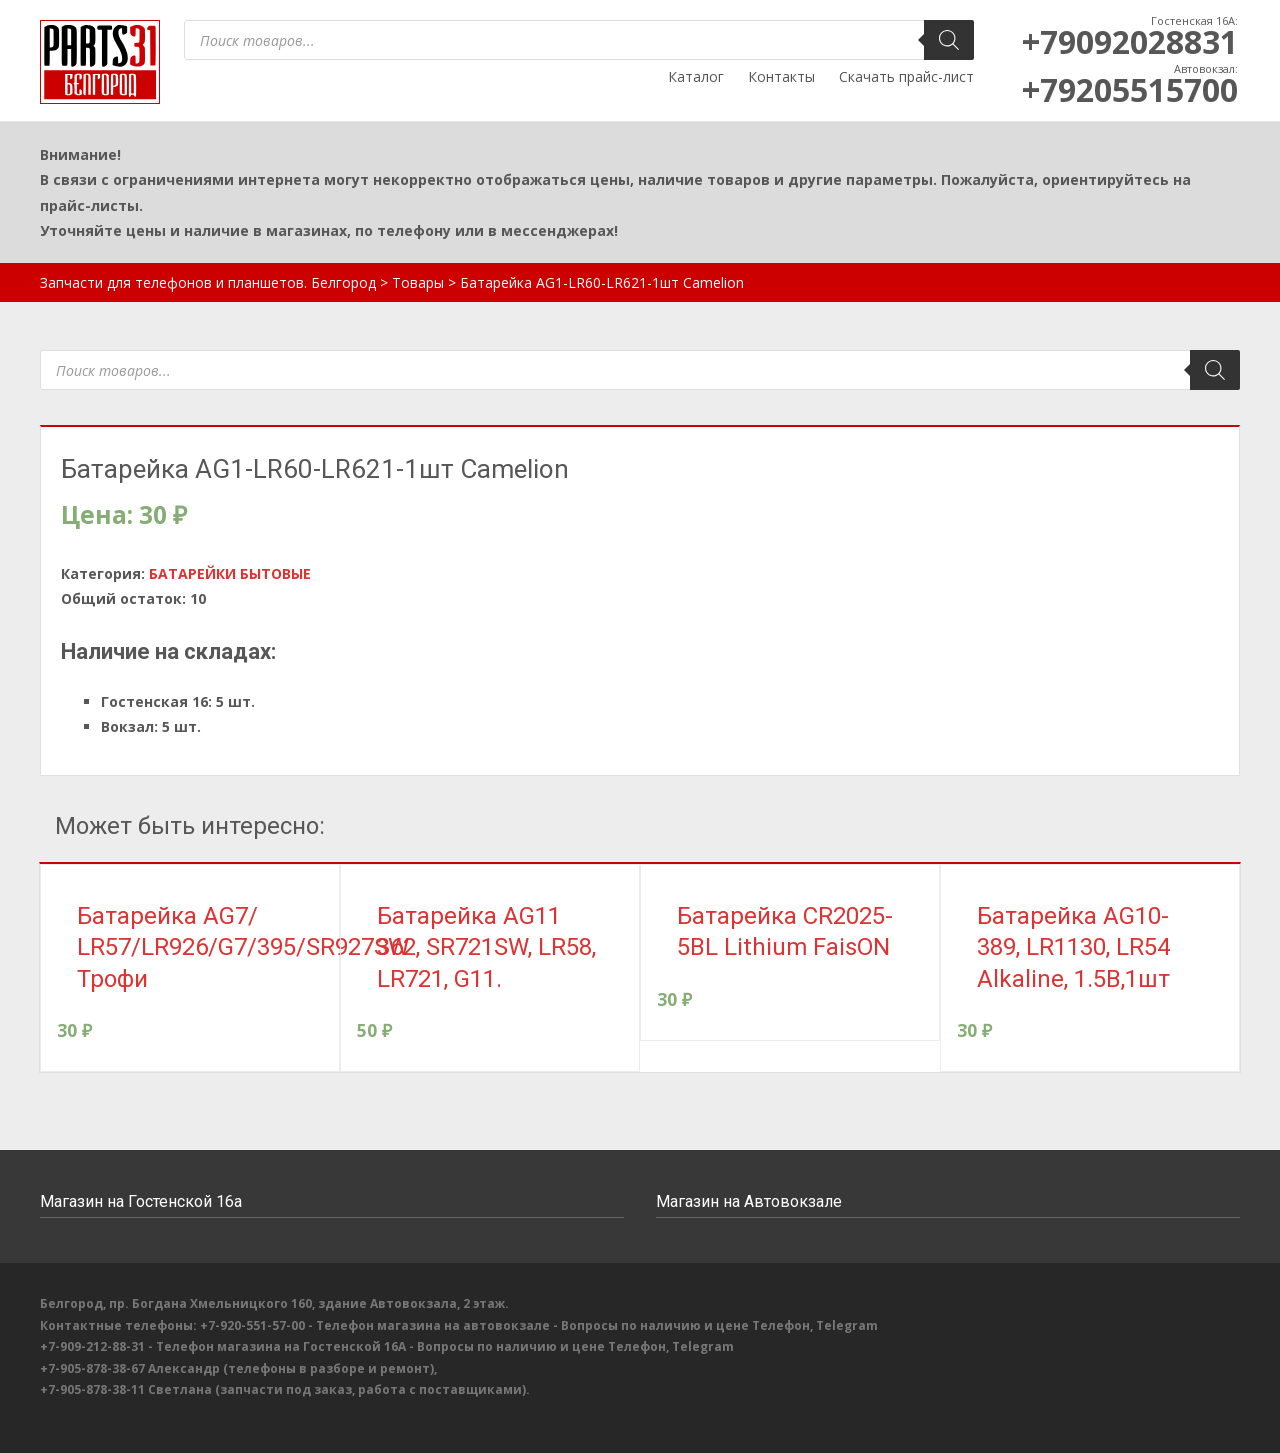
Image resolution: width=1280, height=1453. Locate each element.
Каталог (696, 76)
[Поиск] (949, 40)
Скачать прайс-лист (906, 76)
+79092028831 (1130, 41)
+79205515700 (1130, 89)
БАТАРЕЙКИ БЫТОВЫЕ (230, 573)
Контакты (781, 76)
